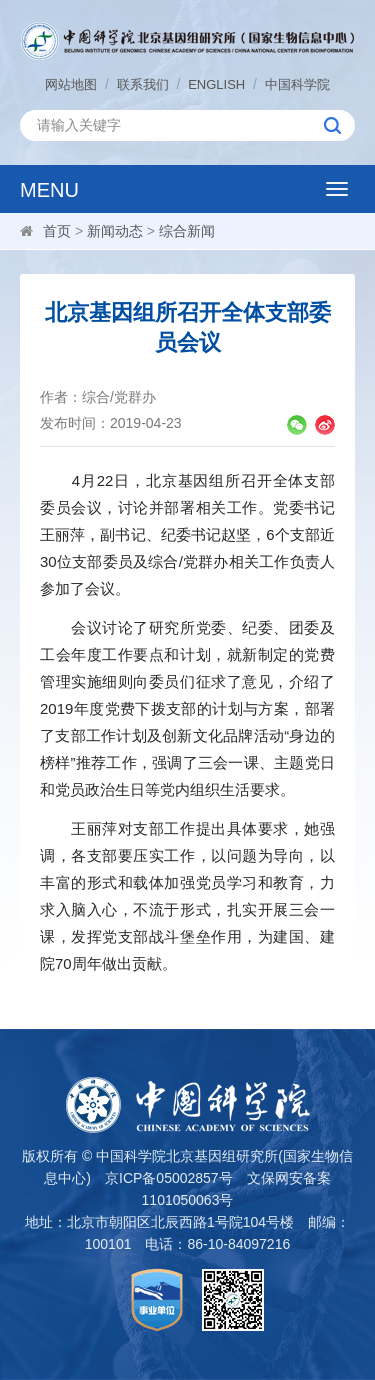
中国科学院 (297, 84)
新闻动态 (115, 231)
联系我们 (143, 84)
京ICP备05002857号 (169, 1178)
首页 (57, 231)
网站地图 (71, 84)
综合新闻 (187, 231)
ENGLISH (216, 84)
